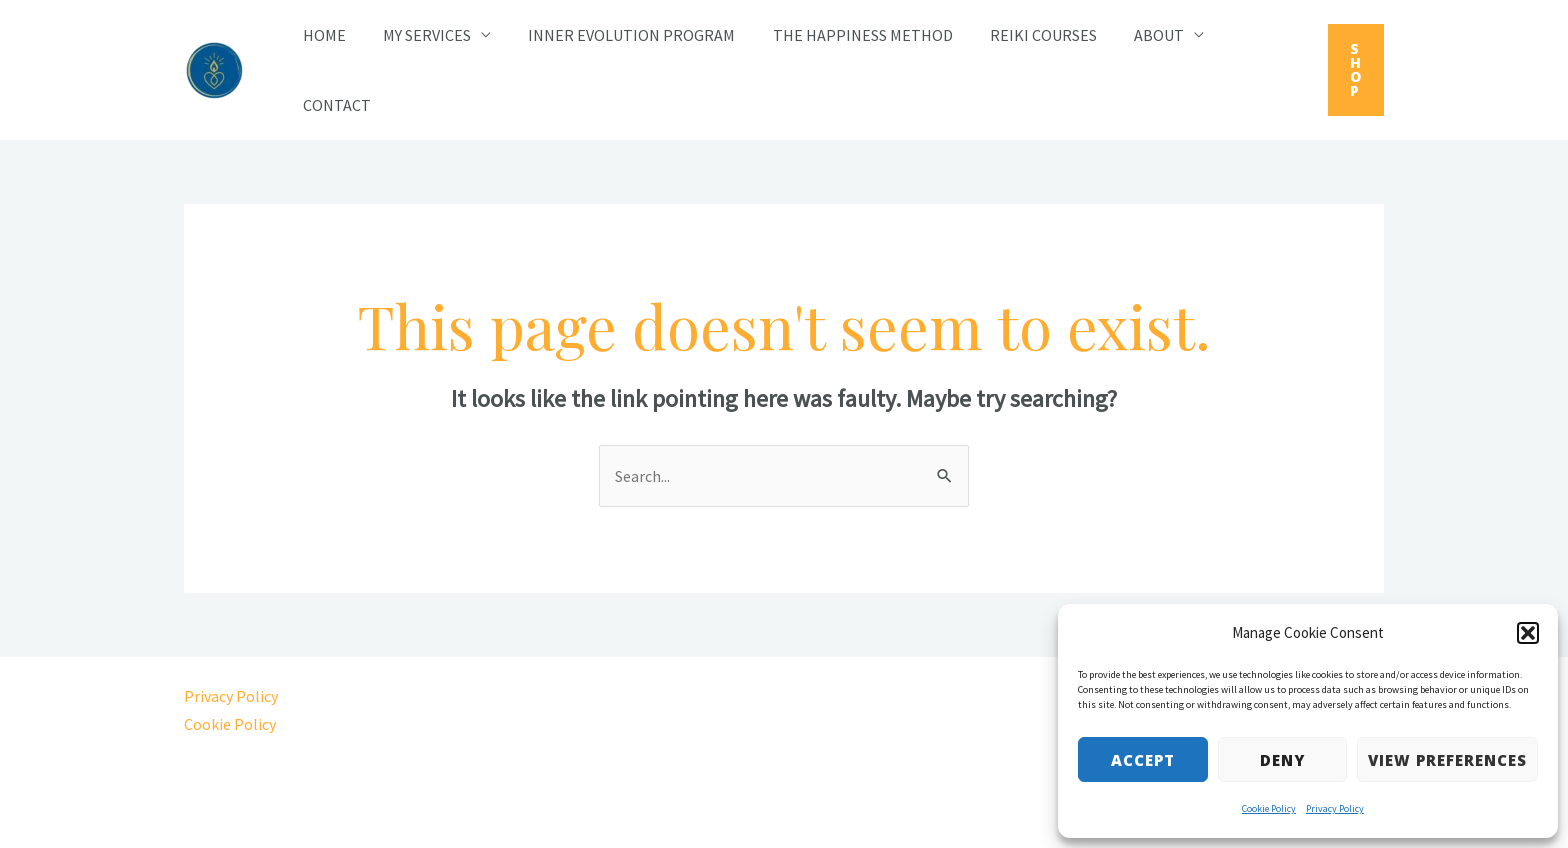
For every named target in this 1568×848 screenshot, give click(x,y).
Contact (334, 105)
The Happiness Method (844, 35)
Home (321, 35)
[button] (1528, 633)
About (1130, 35)
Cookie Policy (1269, 808)
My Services (419, 35)
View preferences (1447, 760)
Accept (1143, 760)
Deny (1282, 760)
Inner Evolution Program (618, 35)
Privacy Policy (1335, 808)
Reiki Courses (1019, 35)
